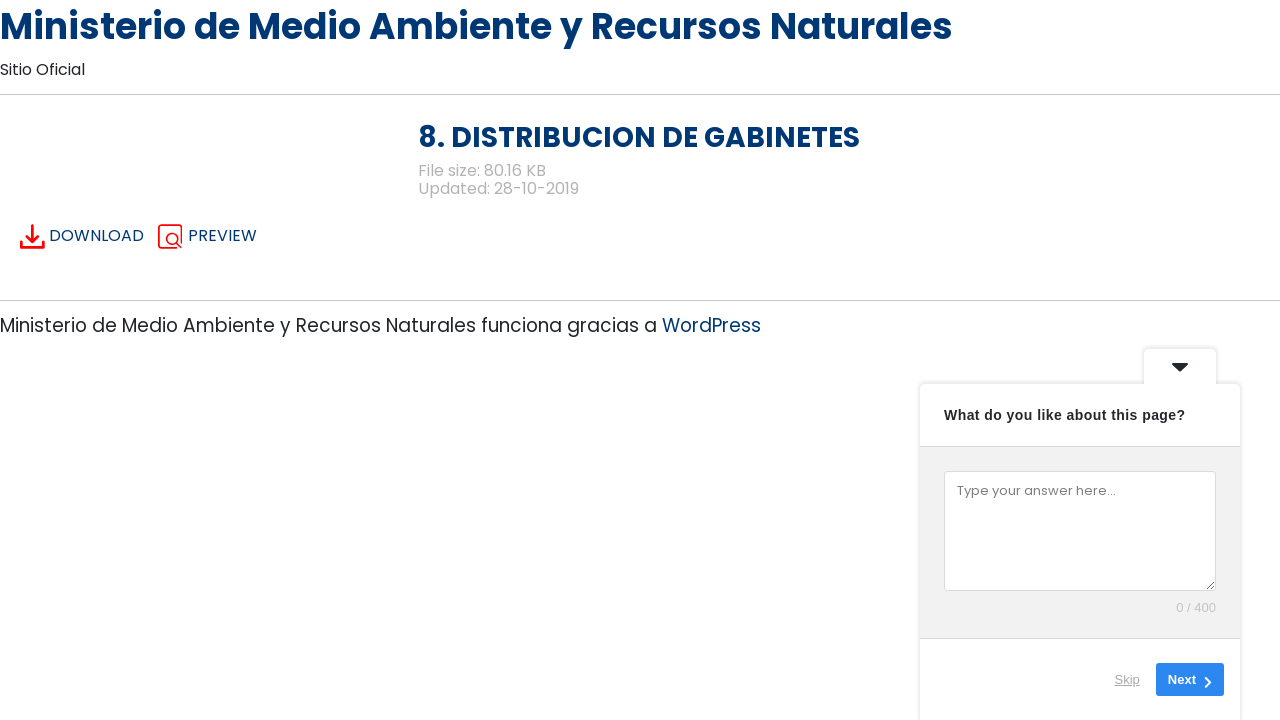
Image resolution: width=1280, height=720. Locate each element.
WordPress (711, 325)
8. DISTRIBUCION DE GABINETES (639, 137)
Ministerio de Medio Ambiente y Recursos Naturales (476, 26)
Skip (1127, 679)
